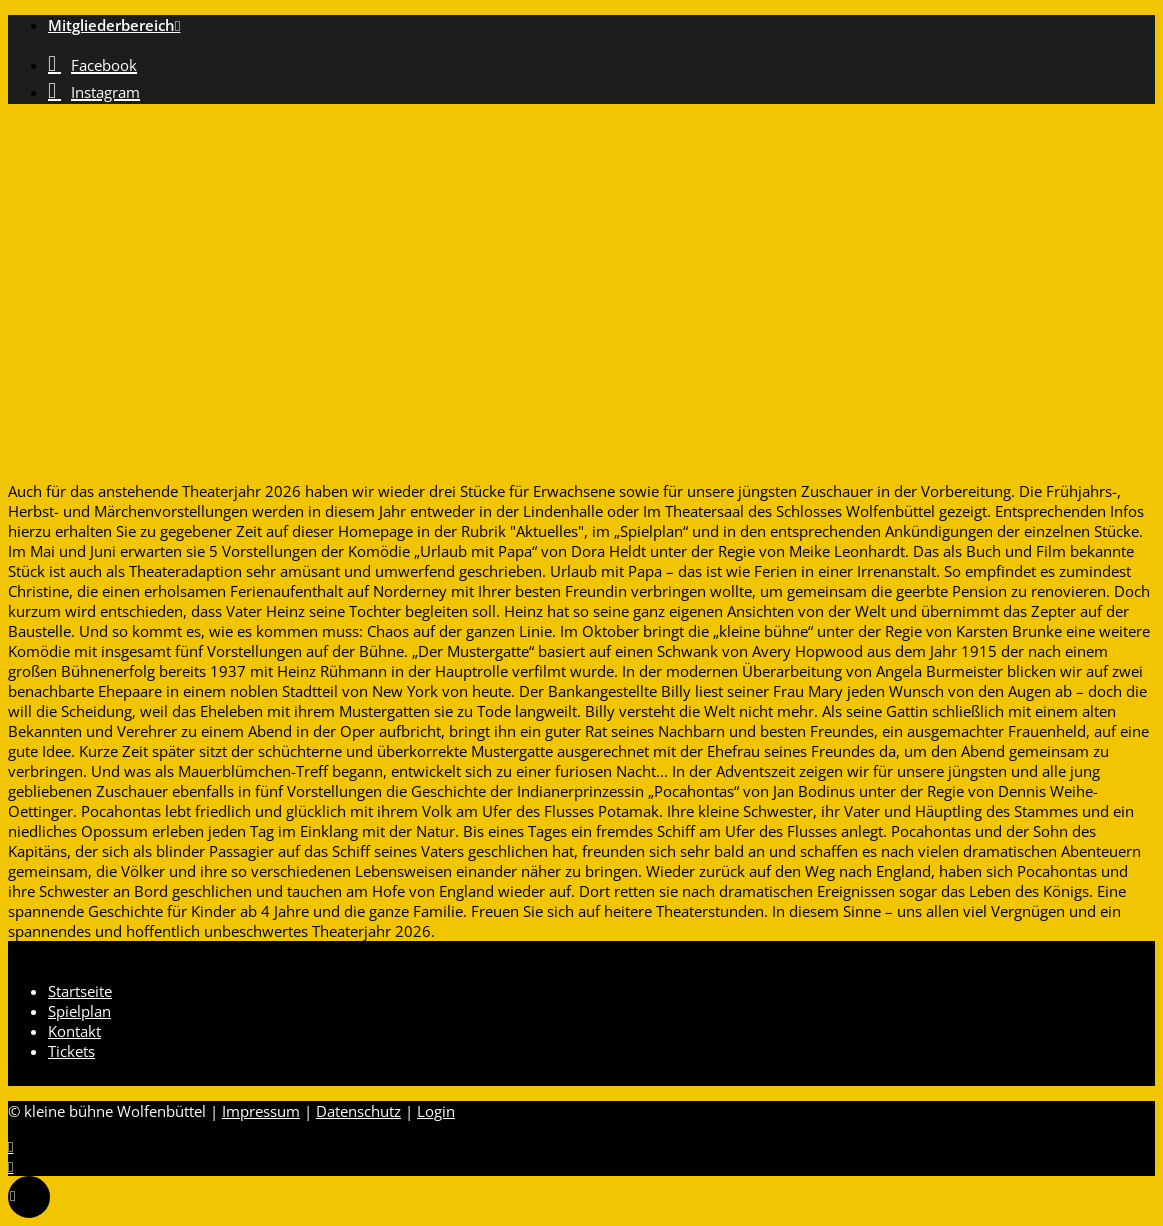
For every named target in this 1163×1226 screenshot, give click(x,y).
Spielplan (79, 1011)
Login (436, 1111)
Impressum (261, 1111)
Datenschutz (358, 1111)
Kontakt (74, 1031)
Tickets (71, 1051)
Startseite (80, 991)
